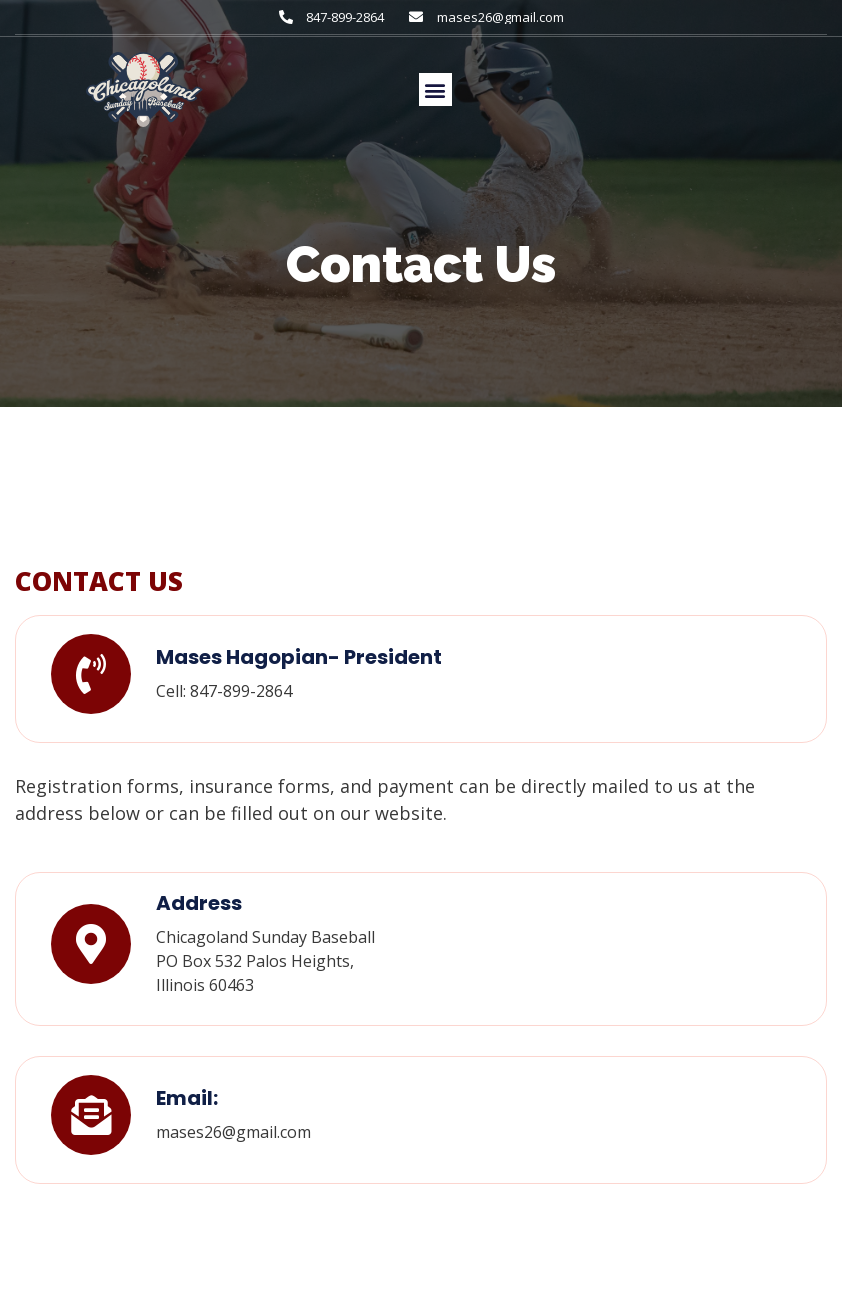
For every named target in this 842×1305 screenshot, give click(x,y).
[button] (435, 89)
